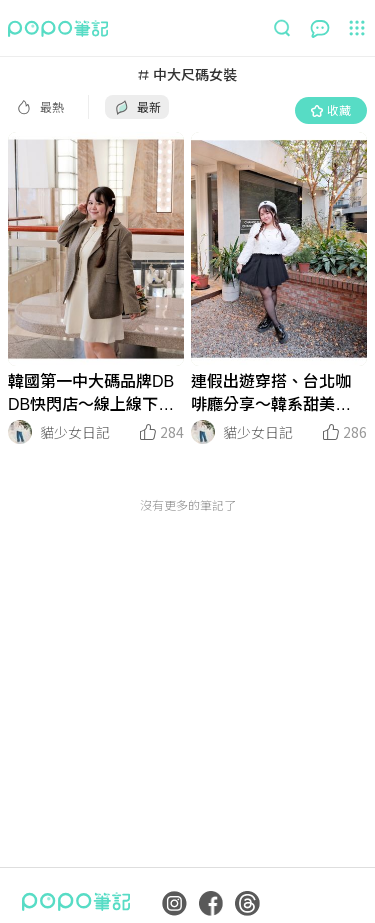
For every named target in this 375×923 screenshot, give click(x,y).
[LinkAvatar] (20, 432)
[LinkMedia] (96, 249)
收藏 (331, 109)
